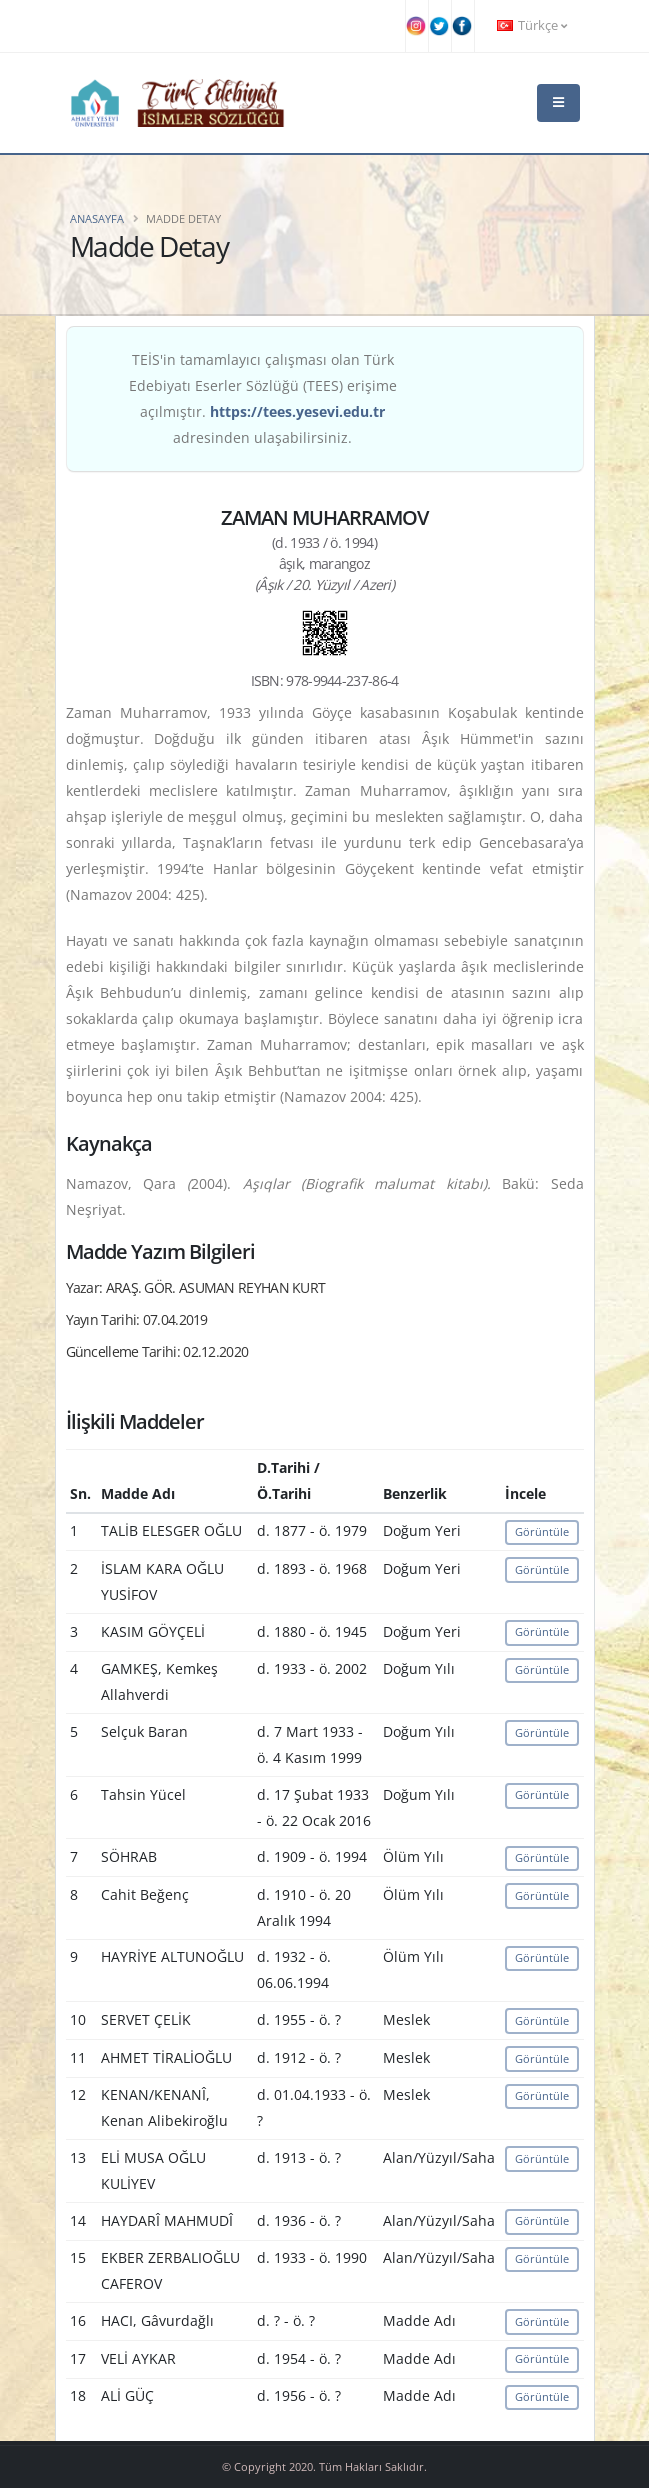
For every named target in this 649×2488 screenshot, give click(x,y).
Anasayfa (97, 218)
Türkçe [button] (532, 25)
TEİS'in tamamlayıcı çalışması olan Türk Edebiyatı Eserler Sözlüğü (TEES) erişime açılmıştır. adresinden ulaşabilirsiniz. (263, 398)
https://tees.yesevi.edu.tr (297, 411)
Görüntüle (542, 1531)
